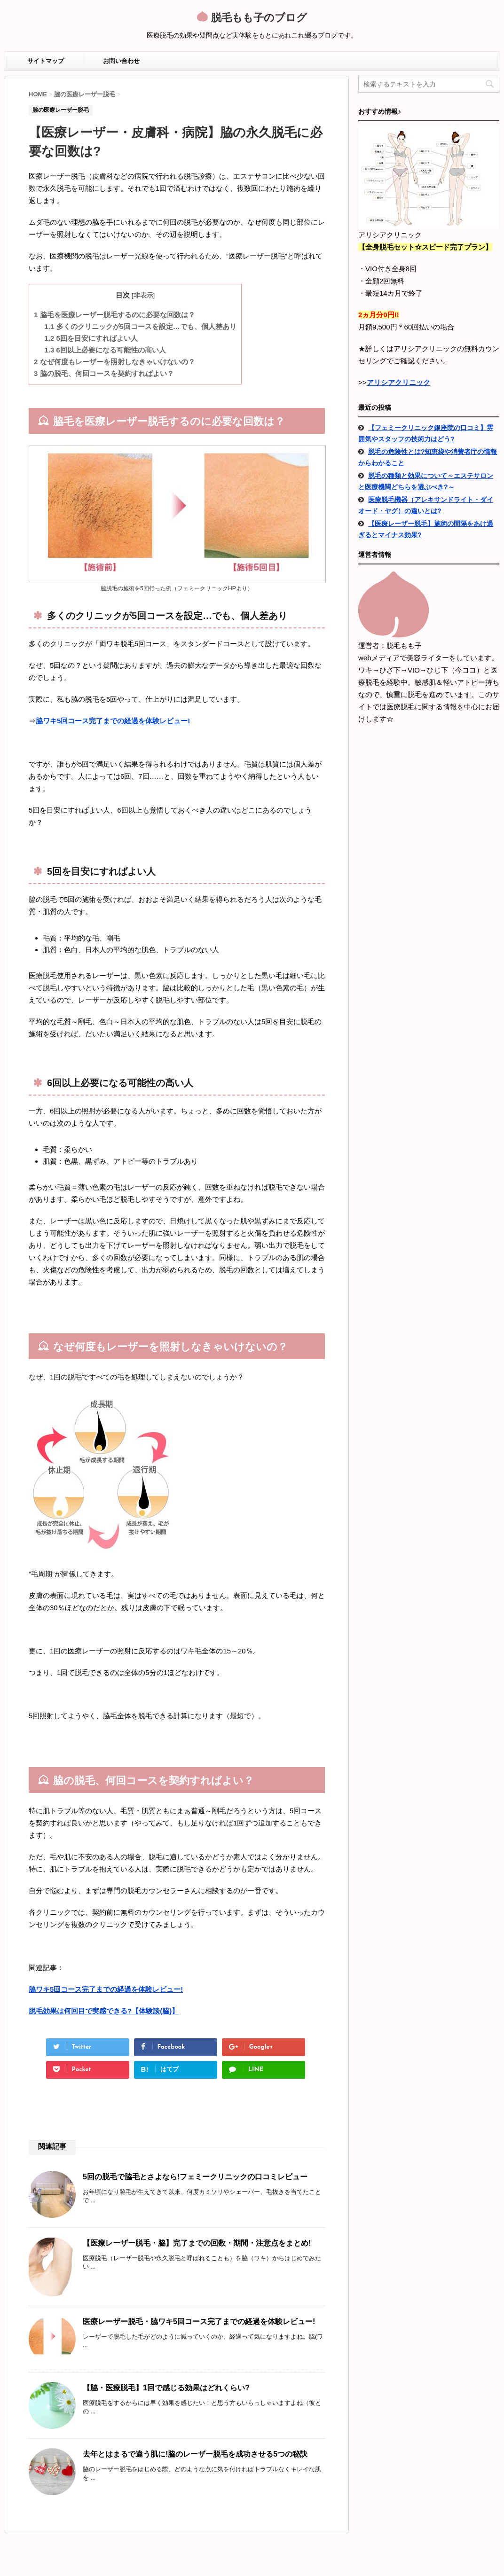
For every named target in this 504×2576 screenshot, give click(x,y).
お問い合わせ (121, 60)
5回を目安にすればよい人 (91, 338)
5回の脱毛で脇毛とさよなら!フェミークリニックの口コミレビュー (195, 2177)
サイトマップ (45, 60)
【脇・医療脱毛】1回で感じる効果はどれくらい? (166, 2388)
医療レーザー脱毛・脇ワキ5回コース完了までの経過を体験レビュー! (199, 2321)
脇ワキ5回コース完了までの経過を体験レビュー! (113, 721)
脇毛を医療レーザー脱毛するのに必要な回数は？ (114, 315)
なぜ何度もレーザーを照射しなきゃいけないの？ (114, 362)
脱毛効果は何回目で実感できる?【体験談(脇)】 (104, 2011)
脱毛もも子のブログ (257, 18)
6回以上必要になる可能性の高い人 (105, 350)
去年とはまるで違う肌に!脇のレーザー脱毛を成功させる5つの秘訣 (195, 2454)
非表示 (143, 295)
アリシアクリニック (398, 382)
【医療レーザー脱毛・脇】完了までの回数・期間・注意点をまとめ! (197, 2243)
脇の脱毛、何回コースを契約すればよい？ (104, 373)
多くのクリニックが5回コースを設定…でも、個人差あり (140, 326)
